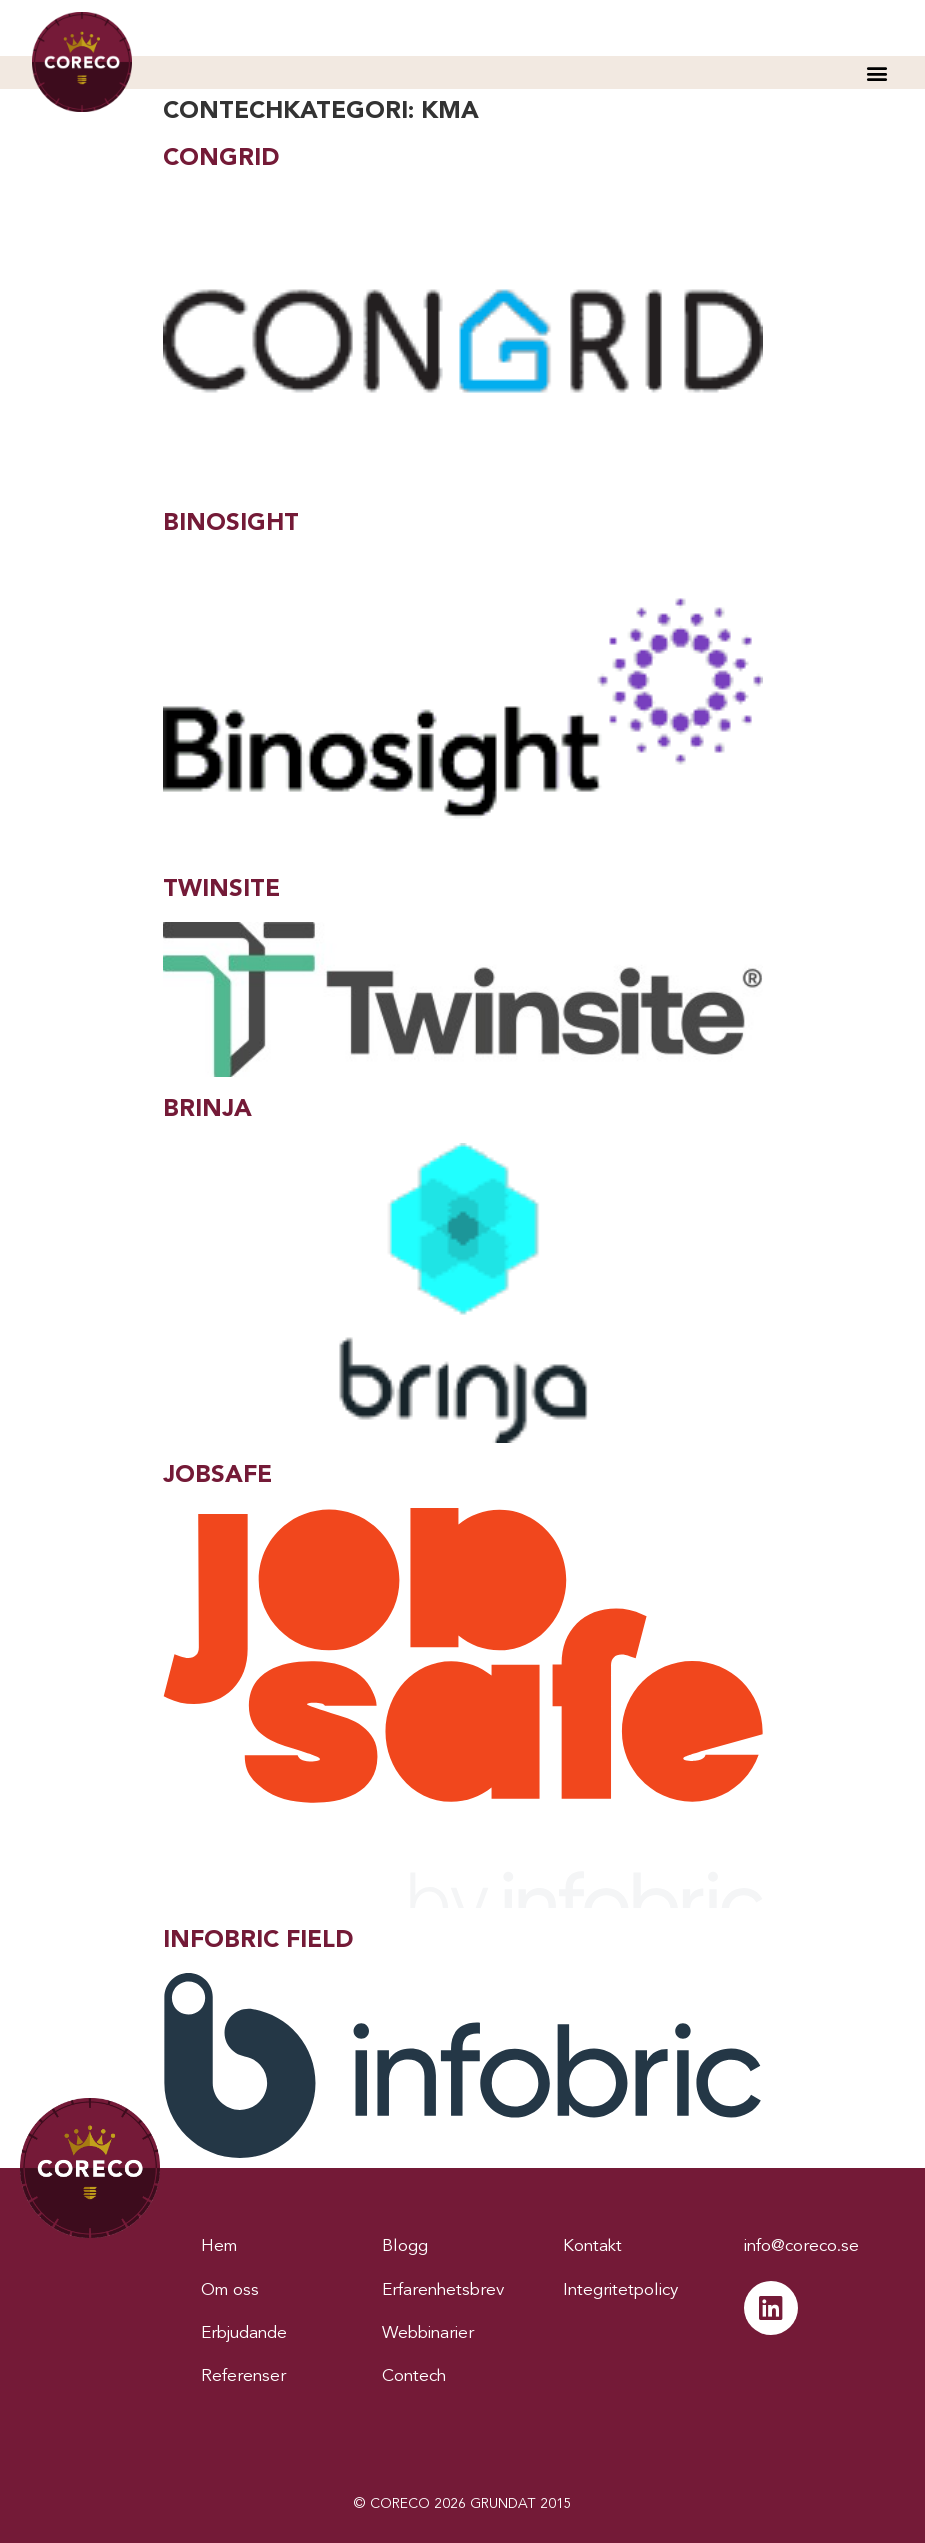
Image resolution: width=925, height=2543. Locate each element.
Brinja (207, 1110)
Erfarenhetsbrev (443, 2290)
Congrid (221, 159)
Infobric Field (258, 1941)
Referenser (243, 2376)
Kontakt (592, 2246)
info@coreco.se (801, 2246)
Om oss (230, 2290)
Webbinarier (428, 2333)
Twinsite (221, 890)
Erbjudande (244, 2333)
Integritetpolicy (620, 2290)
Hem (219, 2246)
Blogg (405, 2246)
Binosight (231, 524)
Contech (414, 2376)
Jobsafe (217, 1476)
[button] (876, 72)
